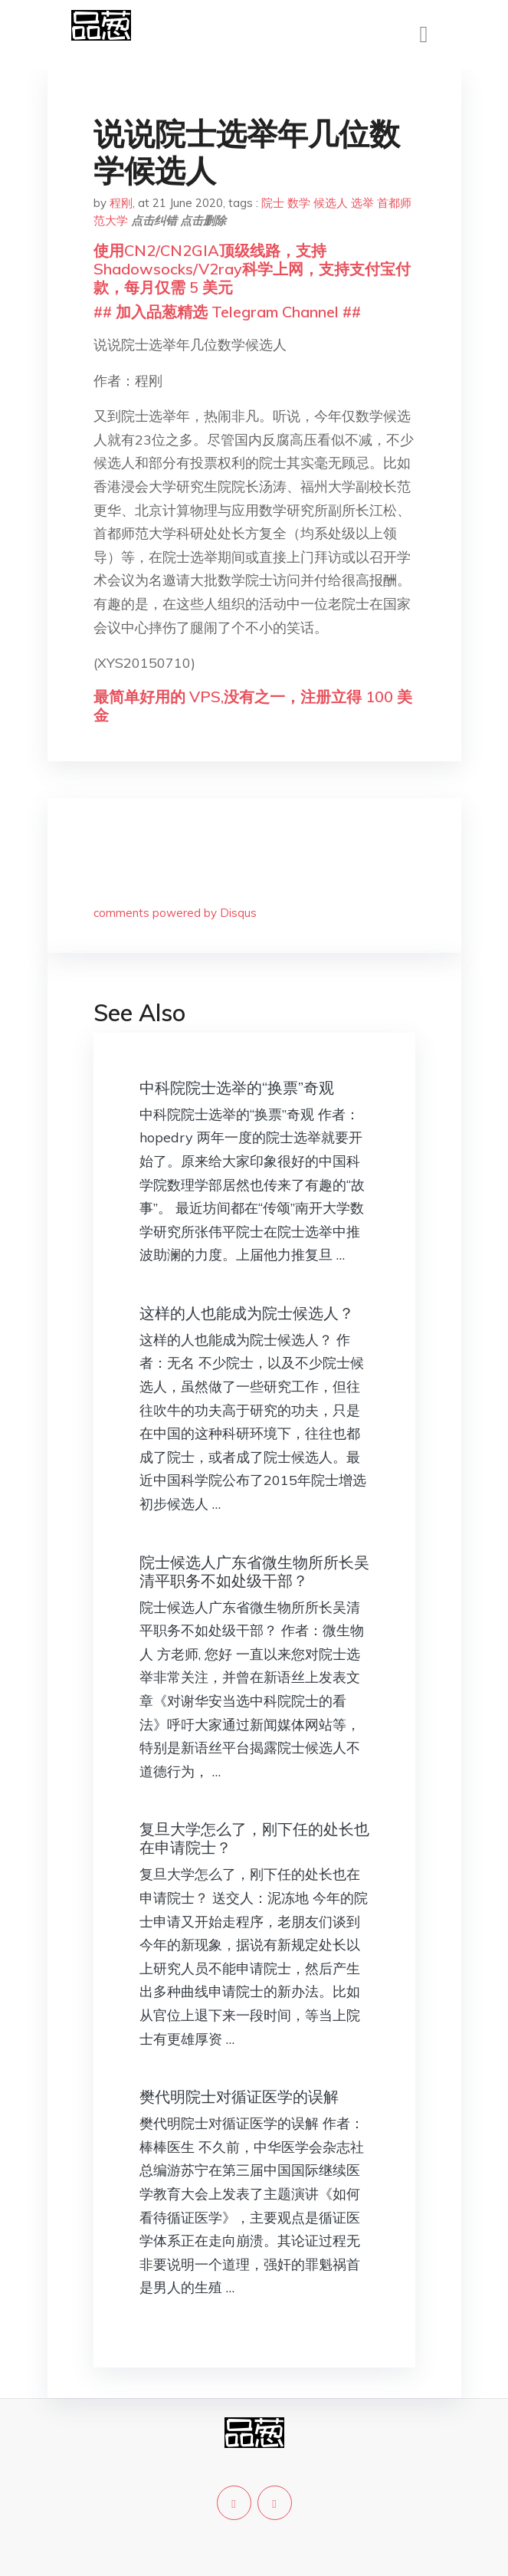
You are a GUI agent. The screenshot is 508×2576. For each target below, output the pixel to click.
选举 (362, 203)
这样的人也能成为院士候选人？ (246, 1312)
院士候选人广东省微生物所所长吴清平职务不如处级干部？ (254, 1571)
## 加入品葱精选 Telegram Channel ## (227, 311)
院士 (272, 203)
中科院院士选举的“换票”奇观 (236, 1087)
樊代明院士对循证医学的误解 (239, 2096)
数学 (298, 203)
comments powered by (175, 912)
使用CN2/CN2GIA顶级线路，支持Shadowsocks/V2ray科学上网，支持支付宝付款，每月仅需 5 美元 (252, 269)
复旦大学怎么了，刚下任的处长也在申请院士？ (254, 1838)
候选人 (330, 203)
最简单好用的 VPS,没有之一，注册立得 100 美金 (252, 705)
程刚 (121, 203)
